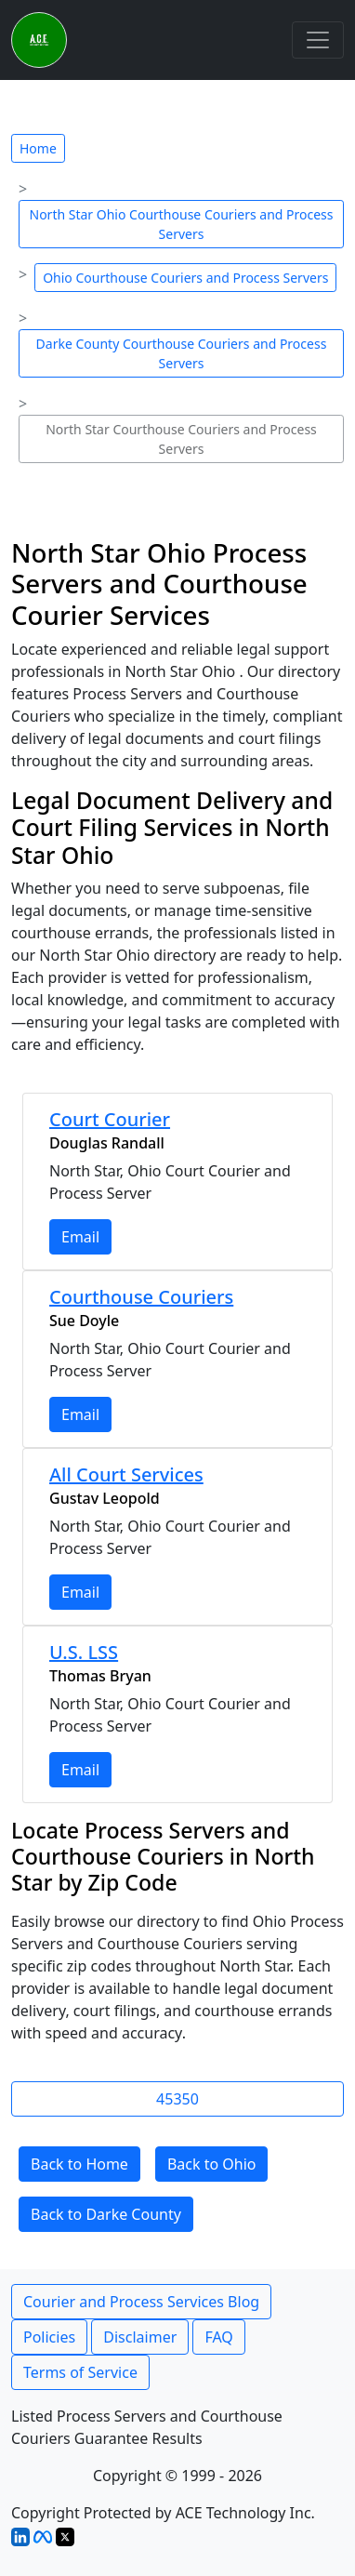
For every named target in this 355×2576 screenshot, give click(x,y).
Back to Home (79, 2164)
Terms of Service (80, 2372)
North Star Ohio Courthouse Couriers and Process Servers (182, 224)
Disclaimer (140, 2337)
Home (38, 148)
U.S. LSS (83, 1652)
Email (80, 1237)
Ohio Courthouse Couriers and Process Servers (185, 277)
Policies (49, 2337)
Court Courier (109, 1119)
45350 (177, 2099)
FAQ (218, 2337)
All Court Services (126, 1474)
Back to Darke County (106, 2214)
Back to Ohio (211, 2164)
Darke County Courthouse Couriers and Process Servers (181, 353)
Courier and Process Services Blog (141, 2301)
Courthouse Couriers (141, 1296)
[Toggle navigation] (318, 40)
